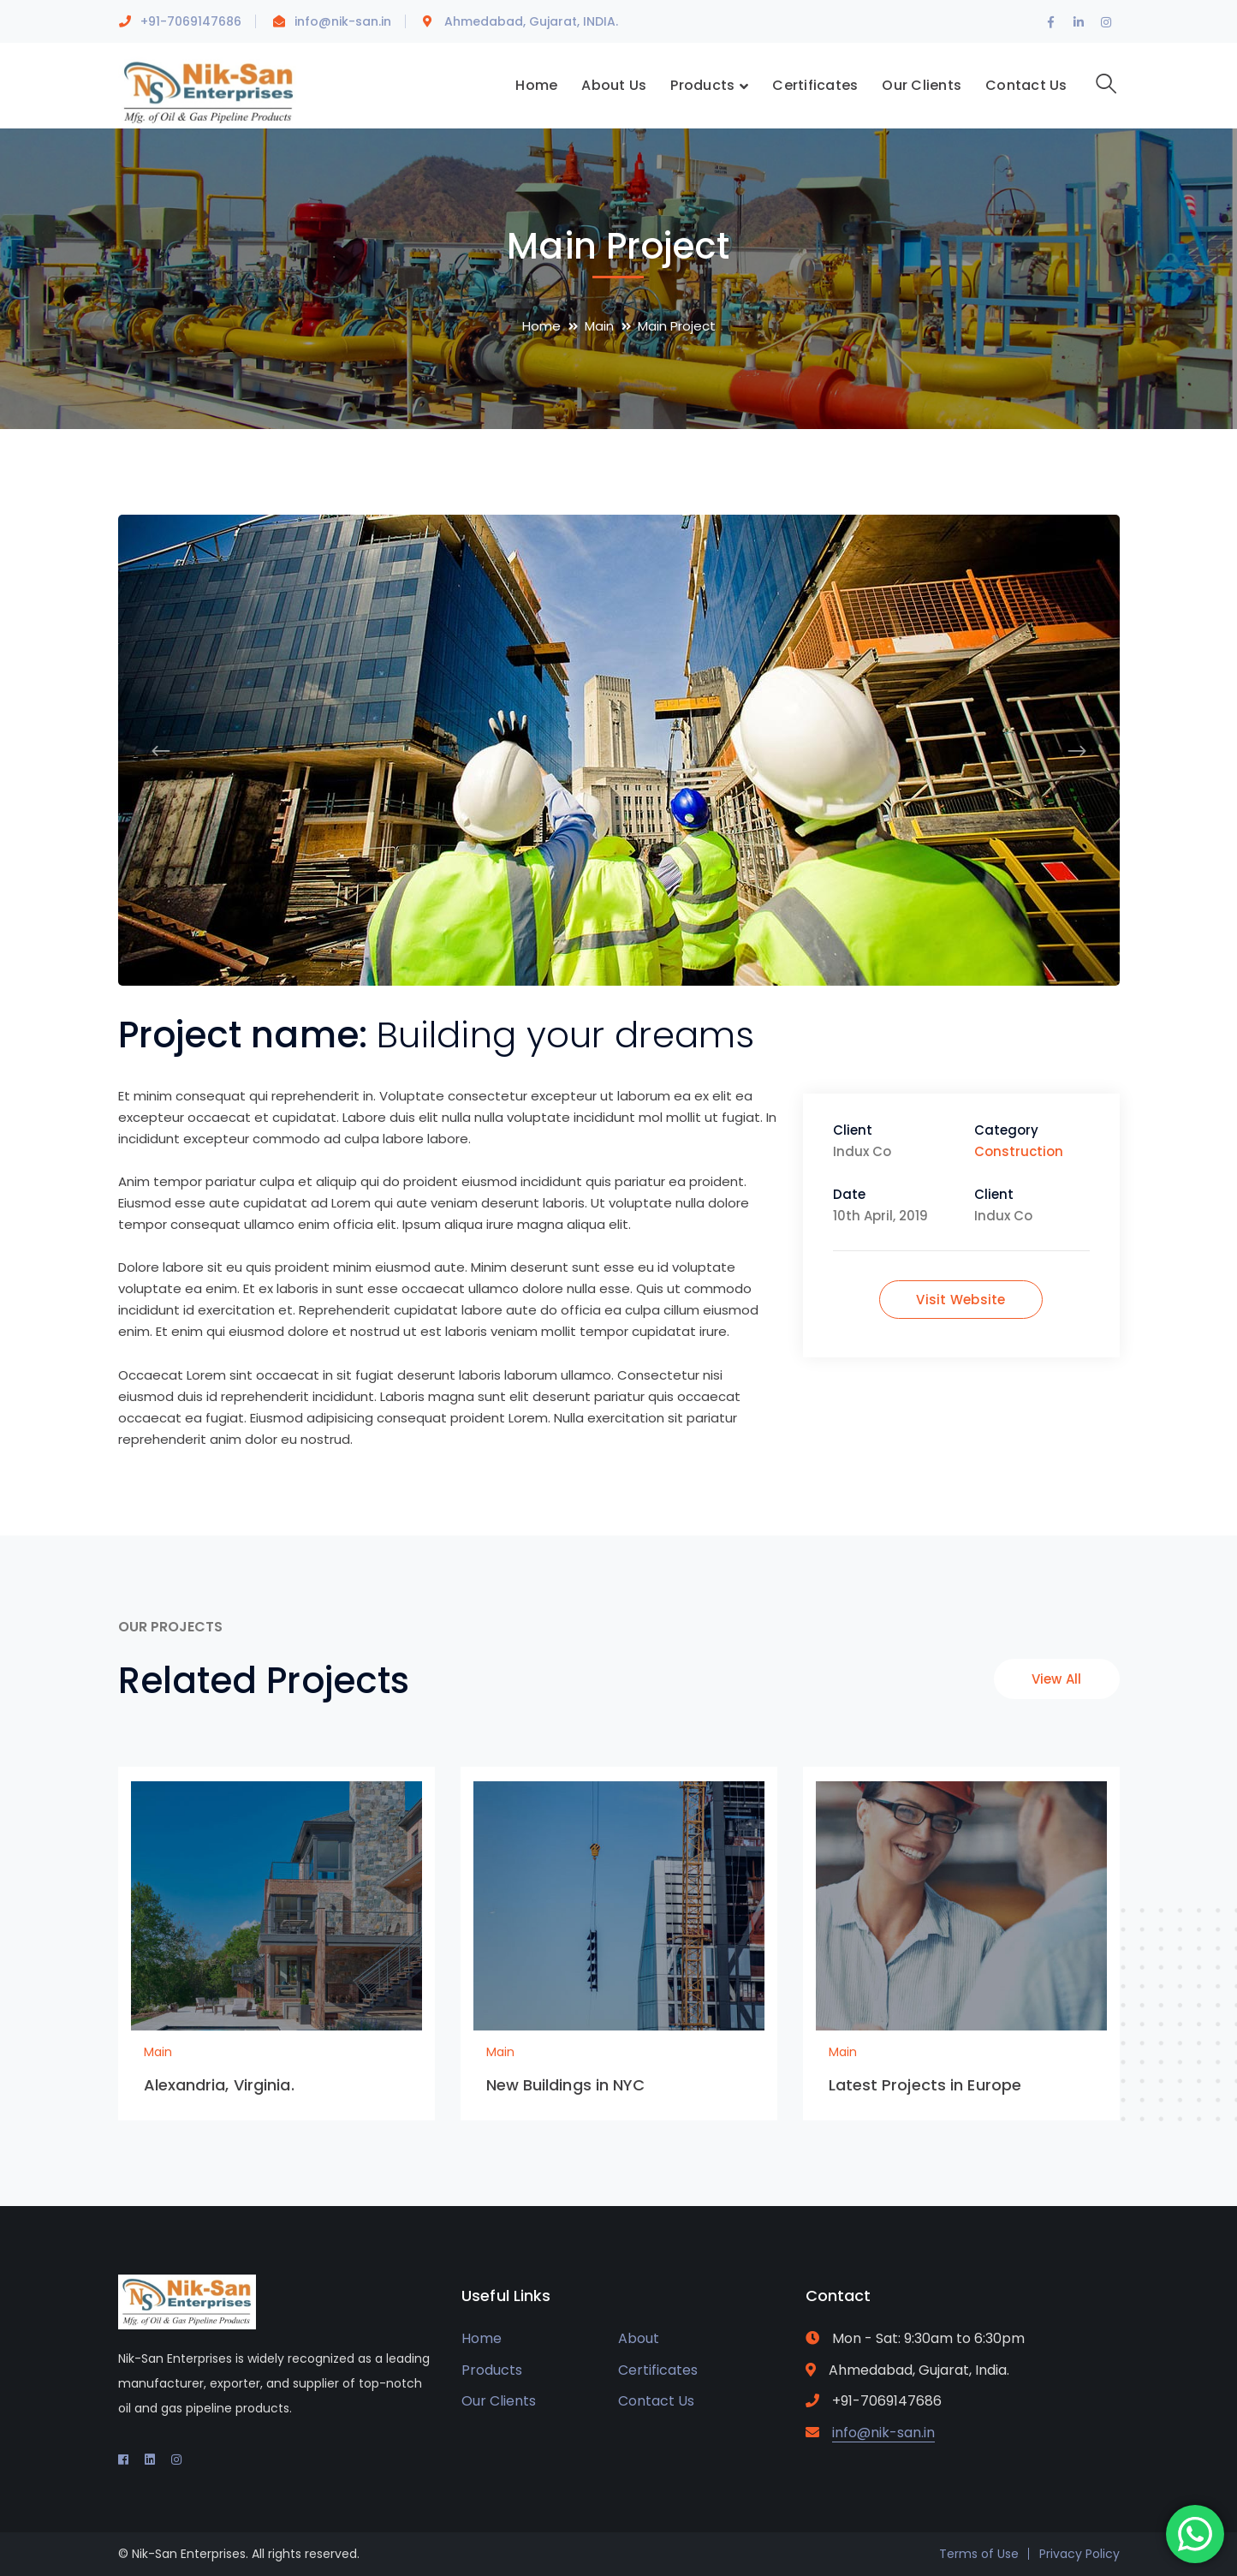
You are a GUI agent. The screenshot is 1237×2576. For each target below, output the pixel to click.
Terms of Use (979, 2553)
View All (1057, 1679)
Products (491, 2370)
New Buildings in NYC (565, 2085)
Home (541, 326)
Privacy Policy (1079, 2553)
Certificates (658, 2370)
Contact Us (656, 2401)
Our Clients (498, 2401)
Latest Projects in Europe (925, 2085)
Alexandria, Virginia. (219, 2085)
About (638, 2338)
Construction (1018, 1151)
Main (599, 326)
